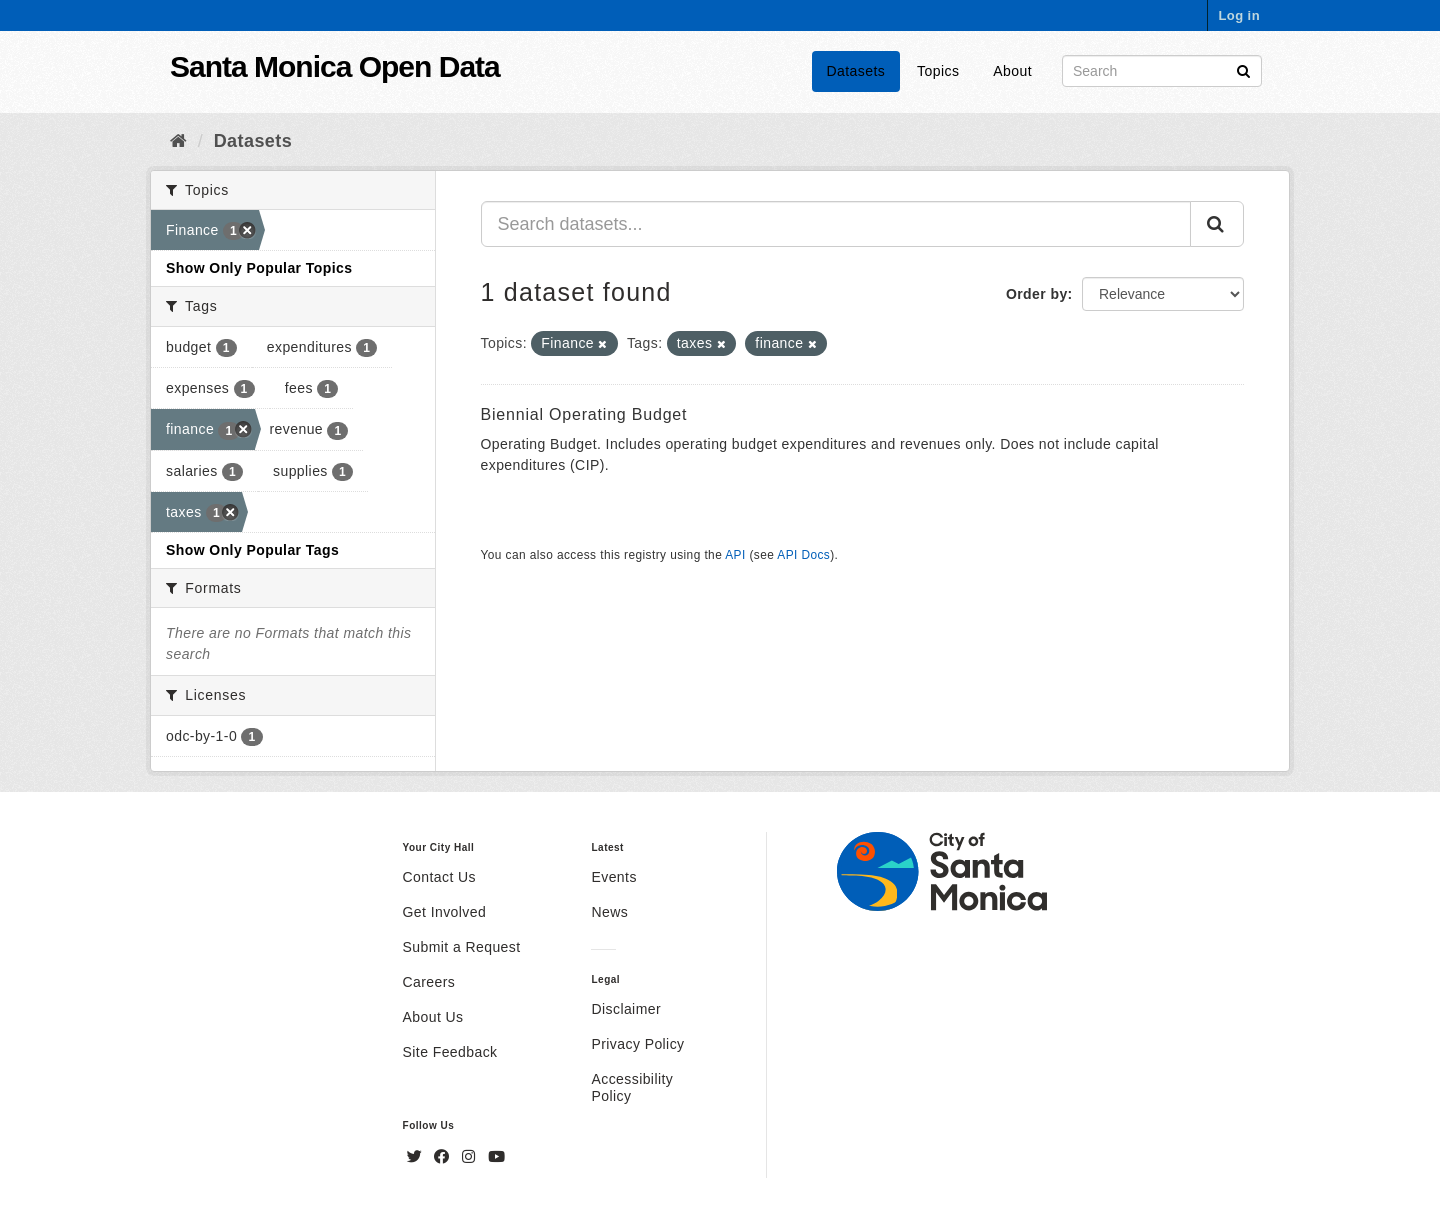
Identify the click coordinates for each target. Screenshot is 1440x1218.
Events (613, 877)
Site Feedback (450, 1052)
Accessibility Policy (632, 1087)
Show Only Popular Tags (252, 550)
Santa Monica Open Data (335, 66)
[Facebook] (444, 1157)
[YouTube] (496, 1157)
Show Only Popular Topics (259, 268)
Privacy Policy (637, 1044)
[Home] (178, 141)
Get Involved (445, 912)
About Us (433, 1017)
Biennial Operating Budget (584, 414)
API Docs (803, 555)
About (1012, 71)
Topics (938, 71)
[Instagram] (471, 1157)
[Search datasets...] (836, 224)
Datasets (856, 71)
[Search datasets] (1162, 71)
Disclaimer (626, 1009)
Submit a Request (462, 947)
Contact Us (439, 877)
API (735, 555)
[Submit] (1243, 69)
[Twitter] (417, 1157)
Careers (429, 982)
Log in (1239, 15)
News (609, 912)
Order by (1037, 294)
